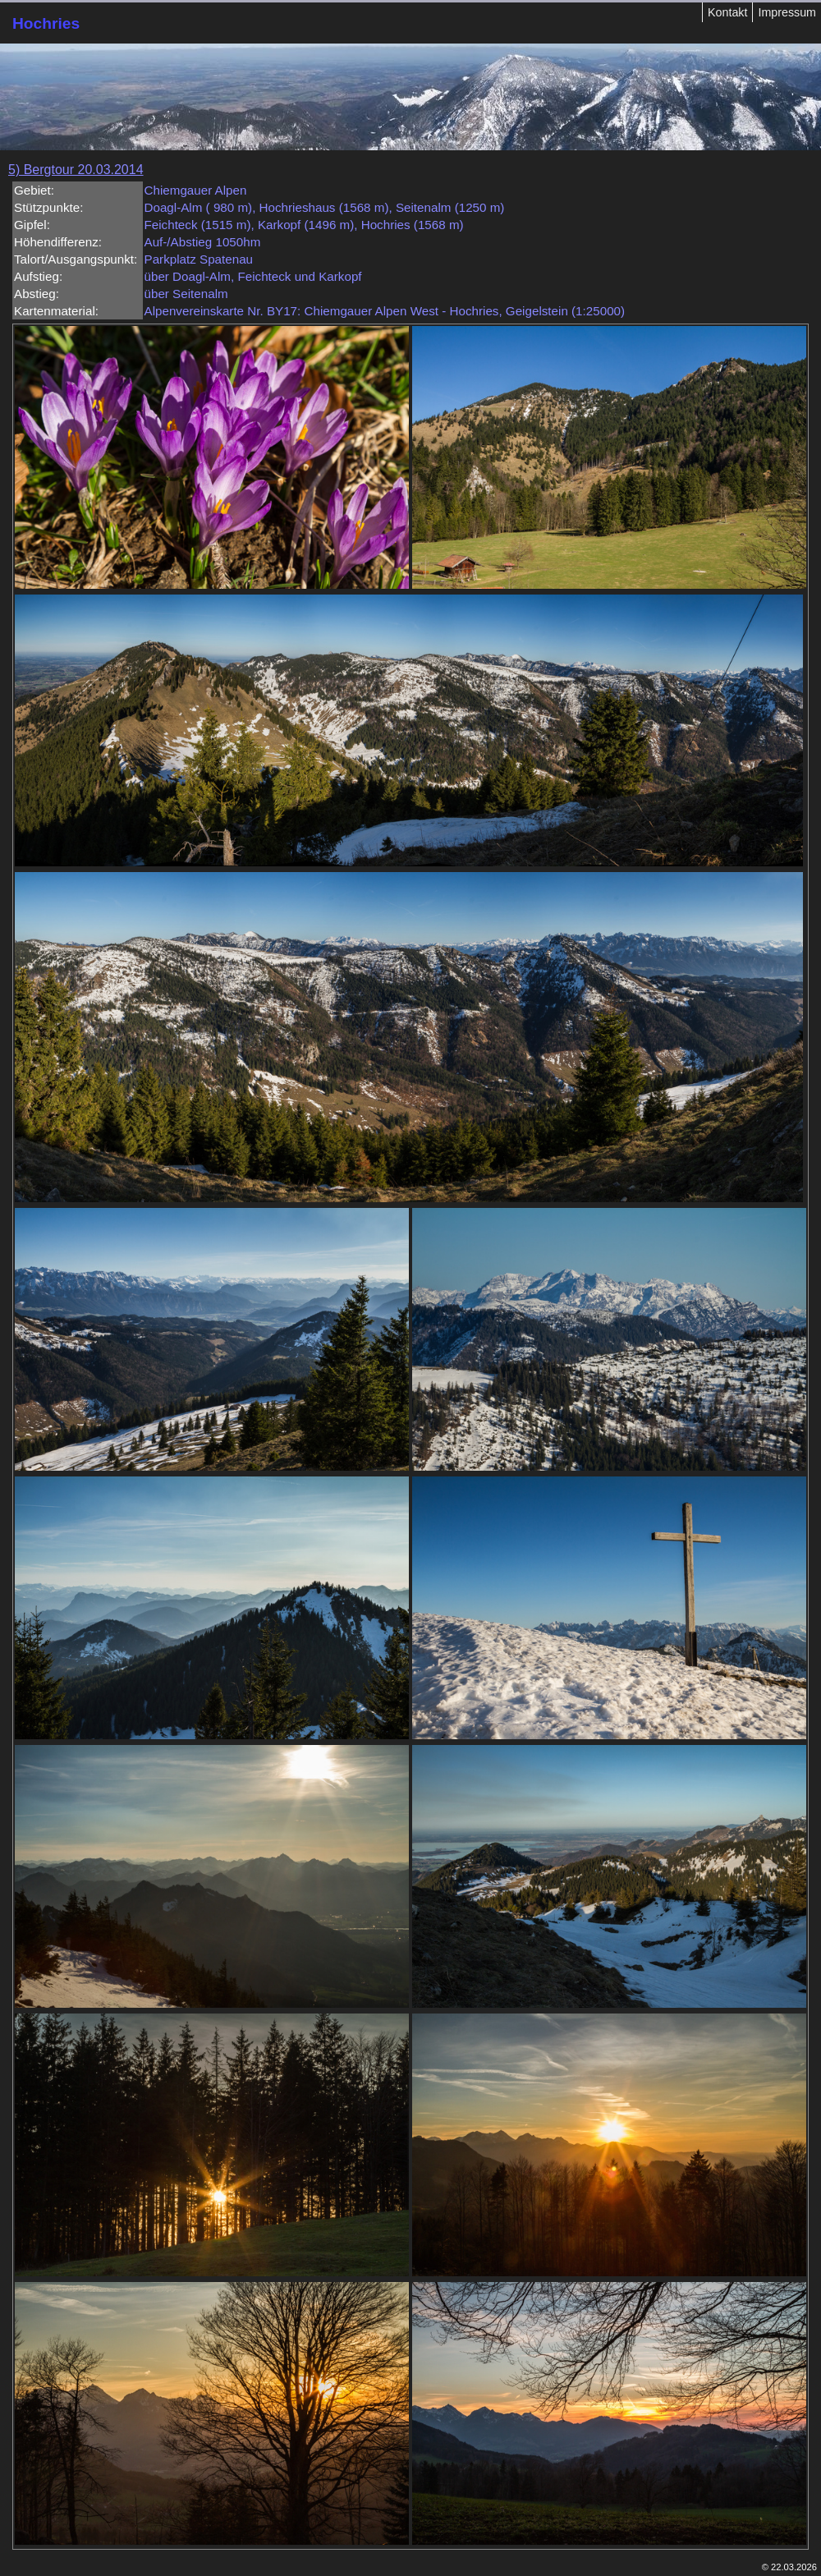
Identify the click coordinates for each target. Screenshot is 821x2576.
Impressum (787, 12)
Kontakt (727, 12)
